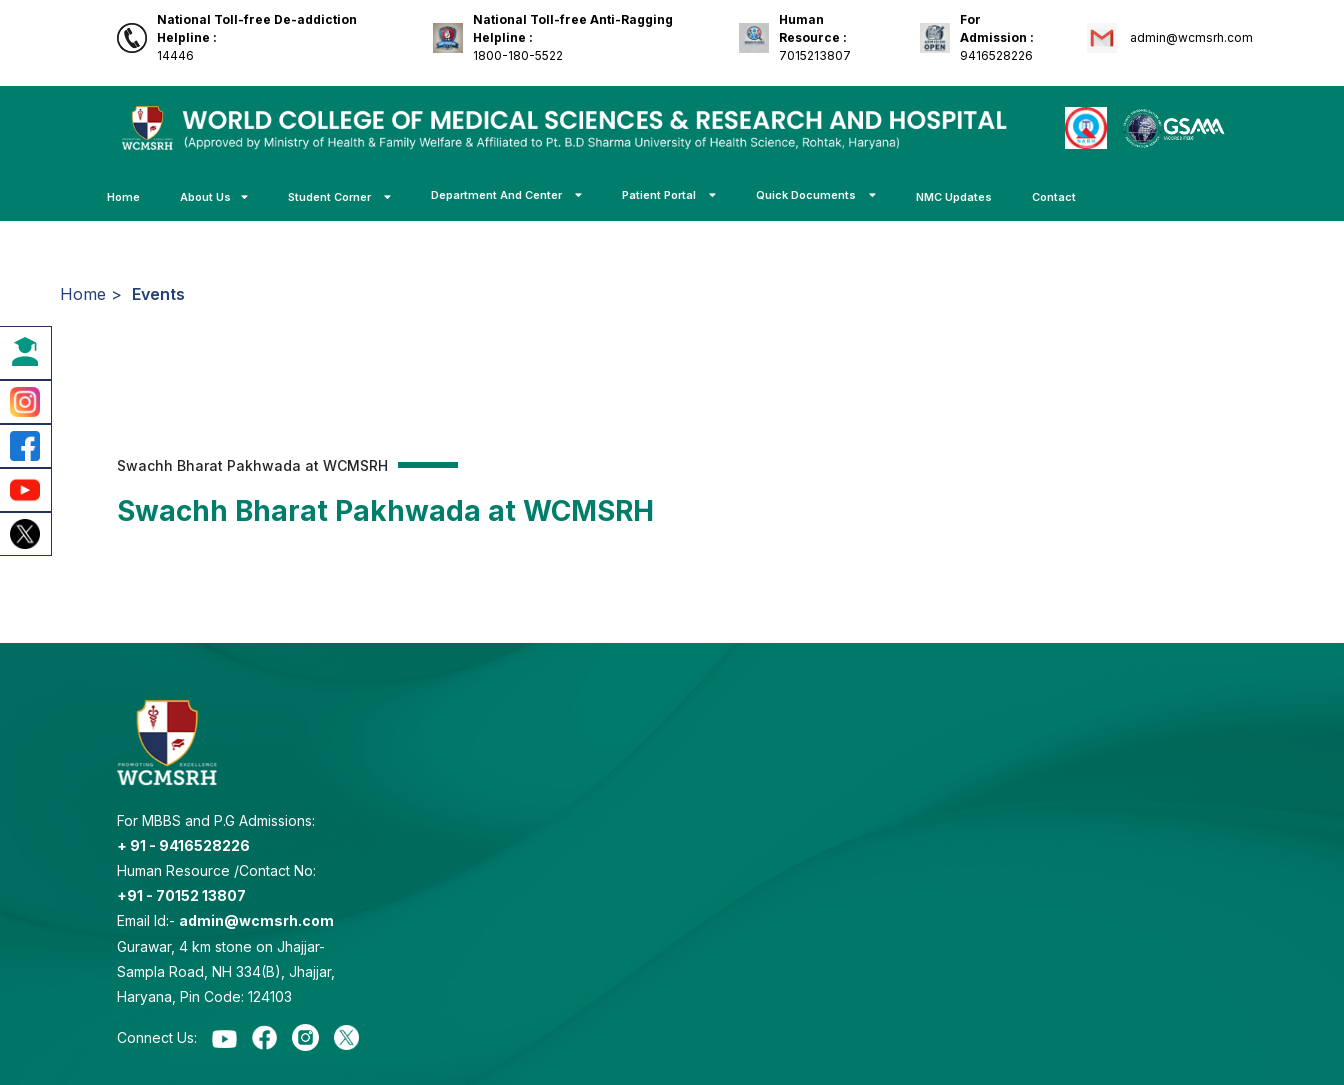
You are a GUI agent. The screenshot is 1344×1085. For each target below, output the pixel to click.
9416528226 (997, 37)
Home (123, 197)
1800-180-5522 (573, 37)
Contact (1054, 197)
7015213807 (815, 37)
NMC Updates (954, 197)
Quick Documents (816, 195)
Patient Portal (669, 195)
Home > (91, 294)
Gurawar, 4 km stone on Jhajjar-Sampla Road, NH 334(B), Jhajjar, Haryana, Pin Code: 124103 (226, 971)
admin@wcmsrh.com (1190, 37)
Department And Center (506, 195)
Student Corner (339, 197)
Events (158, 294)
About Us (214, 197)
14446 (257, 37)
